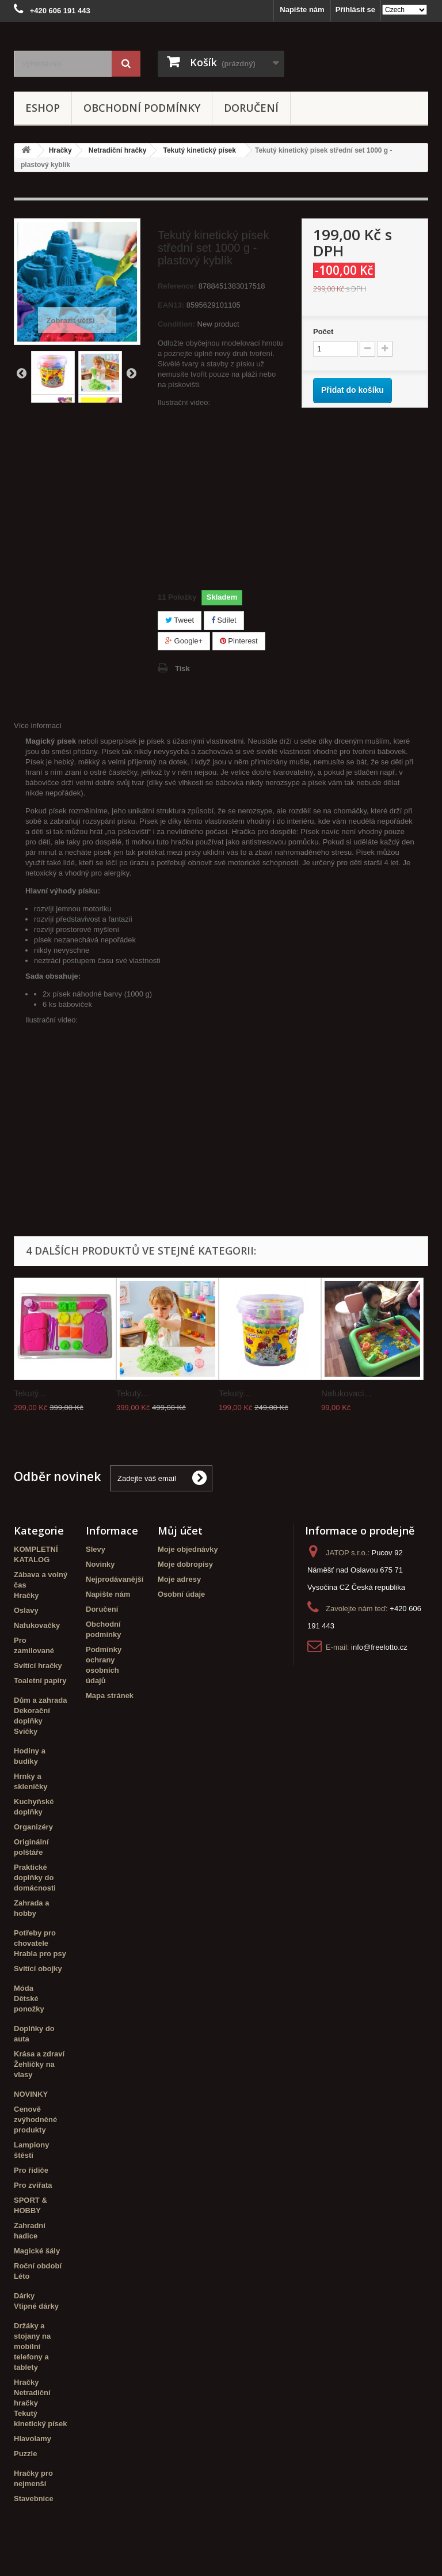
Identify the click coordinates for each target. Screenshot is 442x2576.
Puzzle (25, 2453)
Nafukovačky (37, 1625)
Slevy (95, 1549)
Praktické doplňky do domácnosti (35, 1877)
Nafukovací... (346, 1393)
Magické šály (37, 2251)
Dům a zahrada (40, 1700)
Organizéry (33, 1827)
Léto (21, 2276)
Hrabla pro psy (40, 1953)
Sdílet (224, 620)
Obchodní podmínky (141, 108)
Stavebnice (34, 2498)
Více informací (38, 725)
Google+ (184, 641)
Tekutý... (30, 1393)
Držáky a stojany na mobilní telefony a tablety (32, 2346)
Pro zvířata (33, 2185)
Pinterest (239, 641)
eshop (42, 108)
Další (131, 372)
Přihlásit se (355, 9)
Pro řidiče (31, 2170)
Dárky (24, 2295)
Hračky (26, 1595)
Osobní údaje (181, 1594)
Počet (323, 331)
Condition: (176, 324)
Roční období (38, 2265)
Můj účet (180, 1530)
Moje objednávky (188, 1549)
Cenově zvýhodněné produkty (35, 2119)
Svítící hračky (38, 1665)
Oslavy (26, 1610)
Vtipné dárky (36, 2306)
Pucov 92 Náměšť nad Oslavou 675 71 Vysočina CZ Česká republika (356, 1570)
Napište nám (302, 9)
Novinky (100, 1564)
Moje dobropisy (185, 1564)
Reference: (177, 286)
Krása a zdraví (39, 2054)
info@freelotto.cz (379, 1647)
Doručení (251, 108)
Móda (23, 1988)
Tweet (179, 620)
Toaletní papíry (40, 1680)
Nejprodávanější (114, 1579)
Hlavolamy (32, 2438)
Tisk (182, 668)
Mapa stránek (110, 1695)
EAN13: (171, 305)
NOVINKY (31, 2094)
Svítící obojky (38, 1968)
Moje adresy (179, 1579)
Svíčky (25, 1731)
